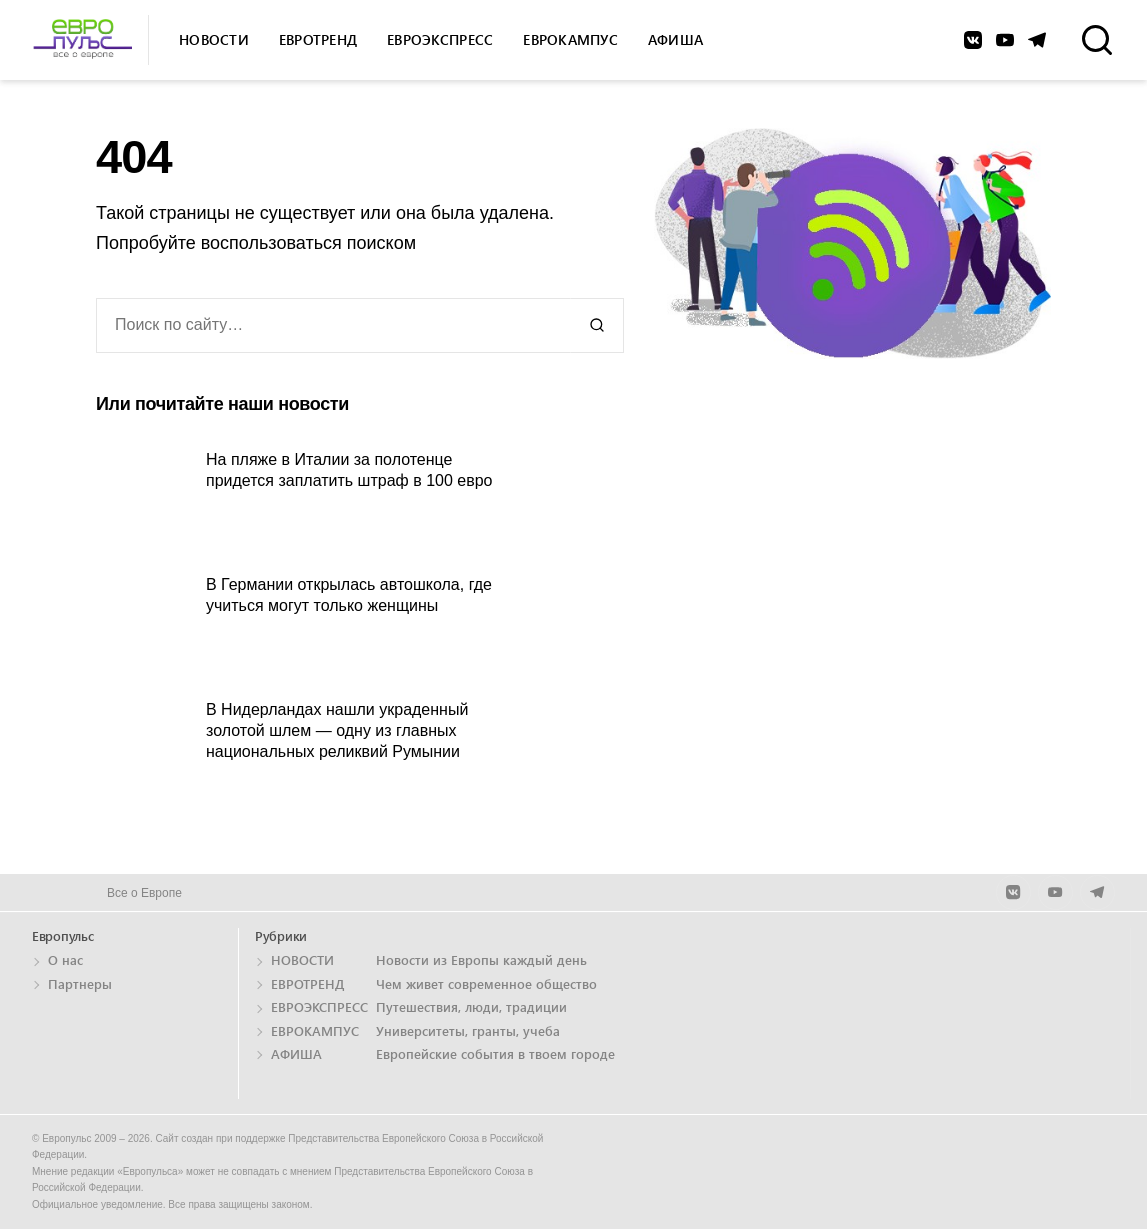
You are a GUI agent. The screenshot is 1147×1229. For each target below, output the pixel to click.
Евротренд (318, 40)
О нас (65, 959)
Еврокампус (570, 40)
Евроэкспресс (440, 40)
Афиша (675, 40)
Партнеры (80, 983)
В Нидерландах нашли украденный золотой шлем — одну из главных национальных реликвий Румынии (337, 730)
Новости (214, 40)
